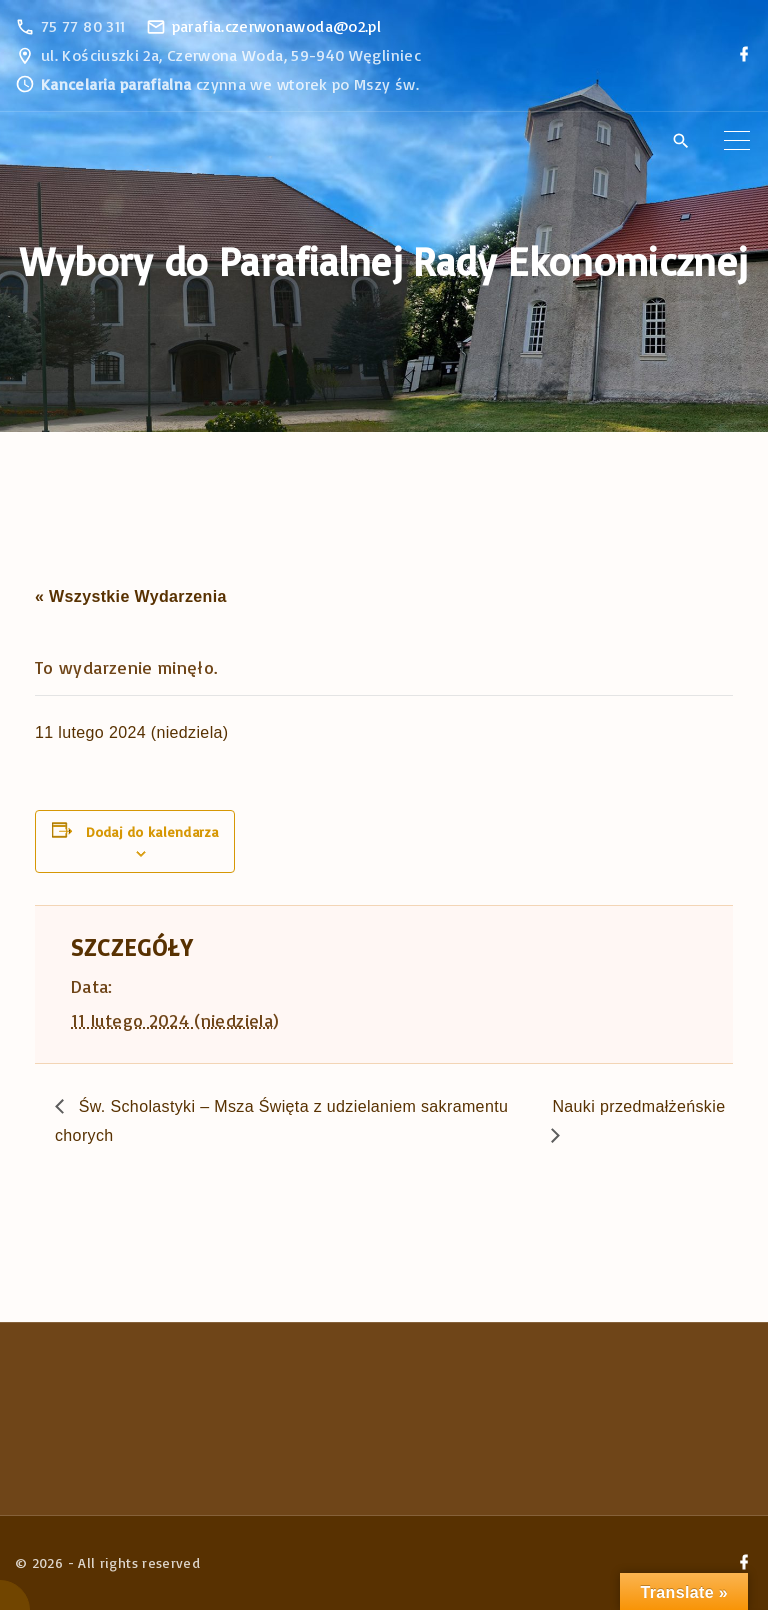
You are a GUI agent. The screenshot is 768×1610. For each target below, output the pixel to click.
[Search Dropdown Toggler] (680, 142)
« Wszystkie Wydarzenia (131, 596)
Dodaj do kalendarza (152, 831)
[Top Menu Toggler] (737, 141)
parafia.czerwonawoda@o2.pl (276, 26)
